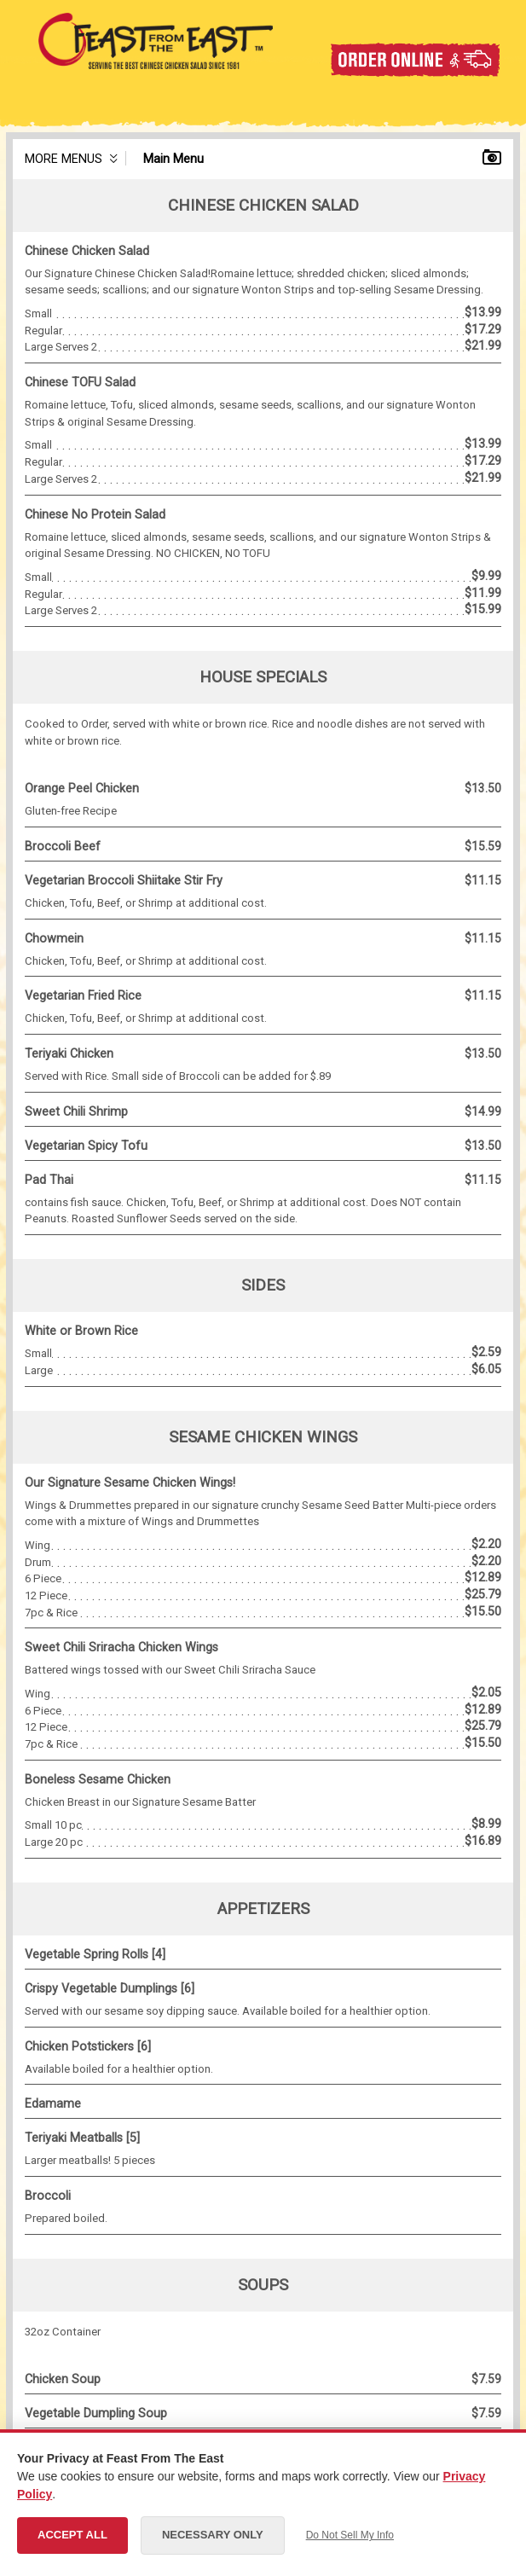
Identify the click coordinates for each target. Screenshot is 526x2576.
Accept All (72, 2534)
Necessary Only (212, 2534)
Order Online (414, 60)
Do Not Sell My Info (350, 2535)
